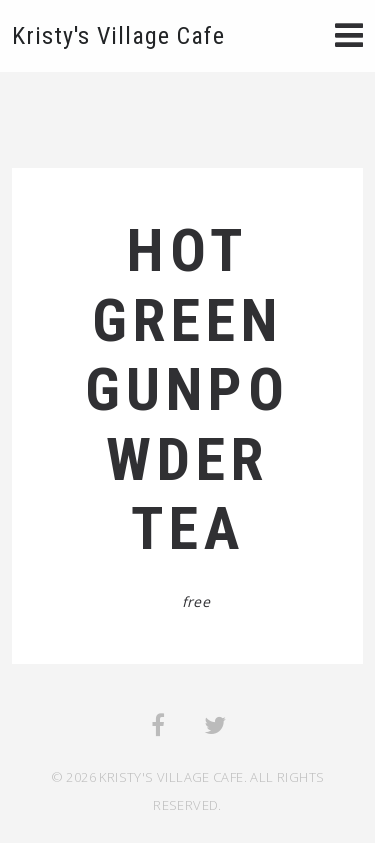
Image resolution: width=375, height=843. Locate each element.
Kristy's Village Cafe (118, 36)
